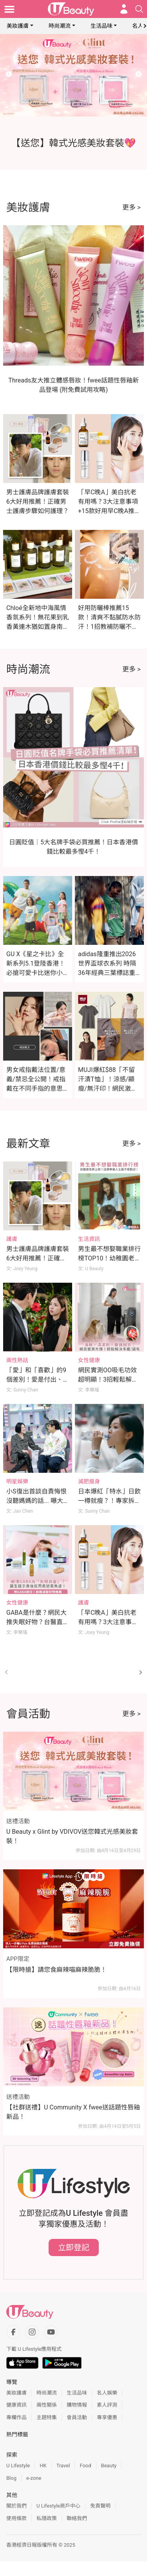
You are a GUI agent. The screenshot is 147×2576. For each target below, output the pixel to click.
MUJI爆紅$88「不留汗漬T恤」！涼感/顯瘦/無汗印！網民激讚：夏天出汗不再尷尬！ (106, 1088)
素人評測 (107, 2405)
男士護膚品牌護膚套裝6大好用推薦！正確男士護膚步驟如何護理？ (37, 501)
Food (85, 2465)
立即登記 (73, 2247)
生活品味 (102, 26)
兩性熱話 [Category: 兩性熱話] (17, 1360)
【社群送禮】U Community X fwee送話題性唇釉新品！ (73, 2112)
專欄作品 (16, 2417)
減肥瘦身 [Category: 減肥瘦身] (89, 1481)
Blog (11, 2478)
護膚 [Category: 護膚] (11, 1239)
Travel (63, 2465)
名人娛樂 (107, 2393)
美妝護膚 (18, 26)
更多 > (131, 207)
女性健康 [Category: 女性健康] (89, 1360)
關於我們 (16, 2506)
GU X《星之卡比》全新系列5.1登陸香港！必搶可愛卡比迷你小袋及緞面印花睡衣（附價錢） (37, 972)
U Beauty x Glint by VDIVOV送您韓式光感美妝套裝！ (72, 1836)
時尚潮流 (60, 26)
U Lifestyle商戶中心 (58, 2506)
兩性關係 (46, 2405)
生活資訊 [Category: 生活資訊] (89, 1239)
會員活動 (77, 2417)
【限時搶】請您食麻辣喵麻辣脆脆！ (56, 1969)
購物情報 (77, 2405)
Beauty (109, 2465)
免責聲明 (100, 2506)
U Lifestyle (18, 2465)
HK (43, 2465)
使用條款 (16, 2518)
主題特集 (46, 2417)
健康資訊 (16, 2405)
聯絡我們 (77, 2518)
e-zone (33, 2478)
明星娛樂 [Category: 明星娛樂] (17, 1481)
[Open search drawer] (139, 9)
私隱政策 (46, 2518)
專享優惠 (107, 2417)
